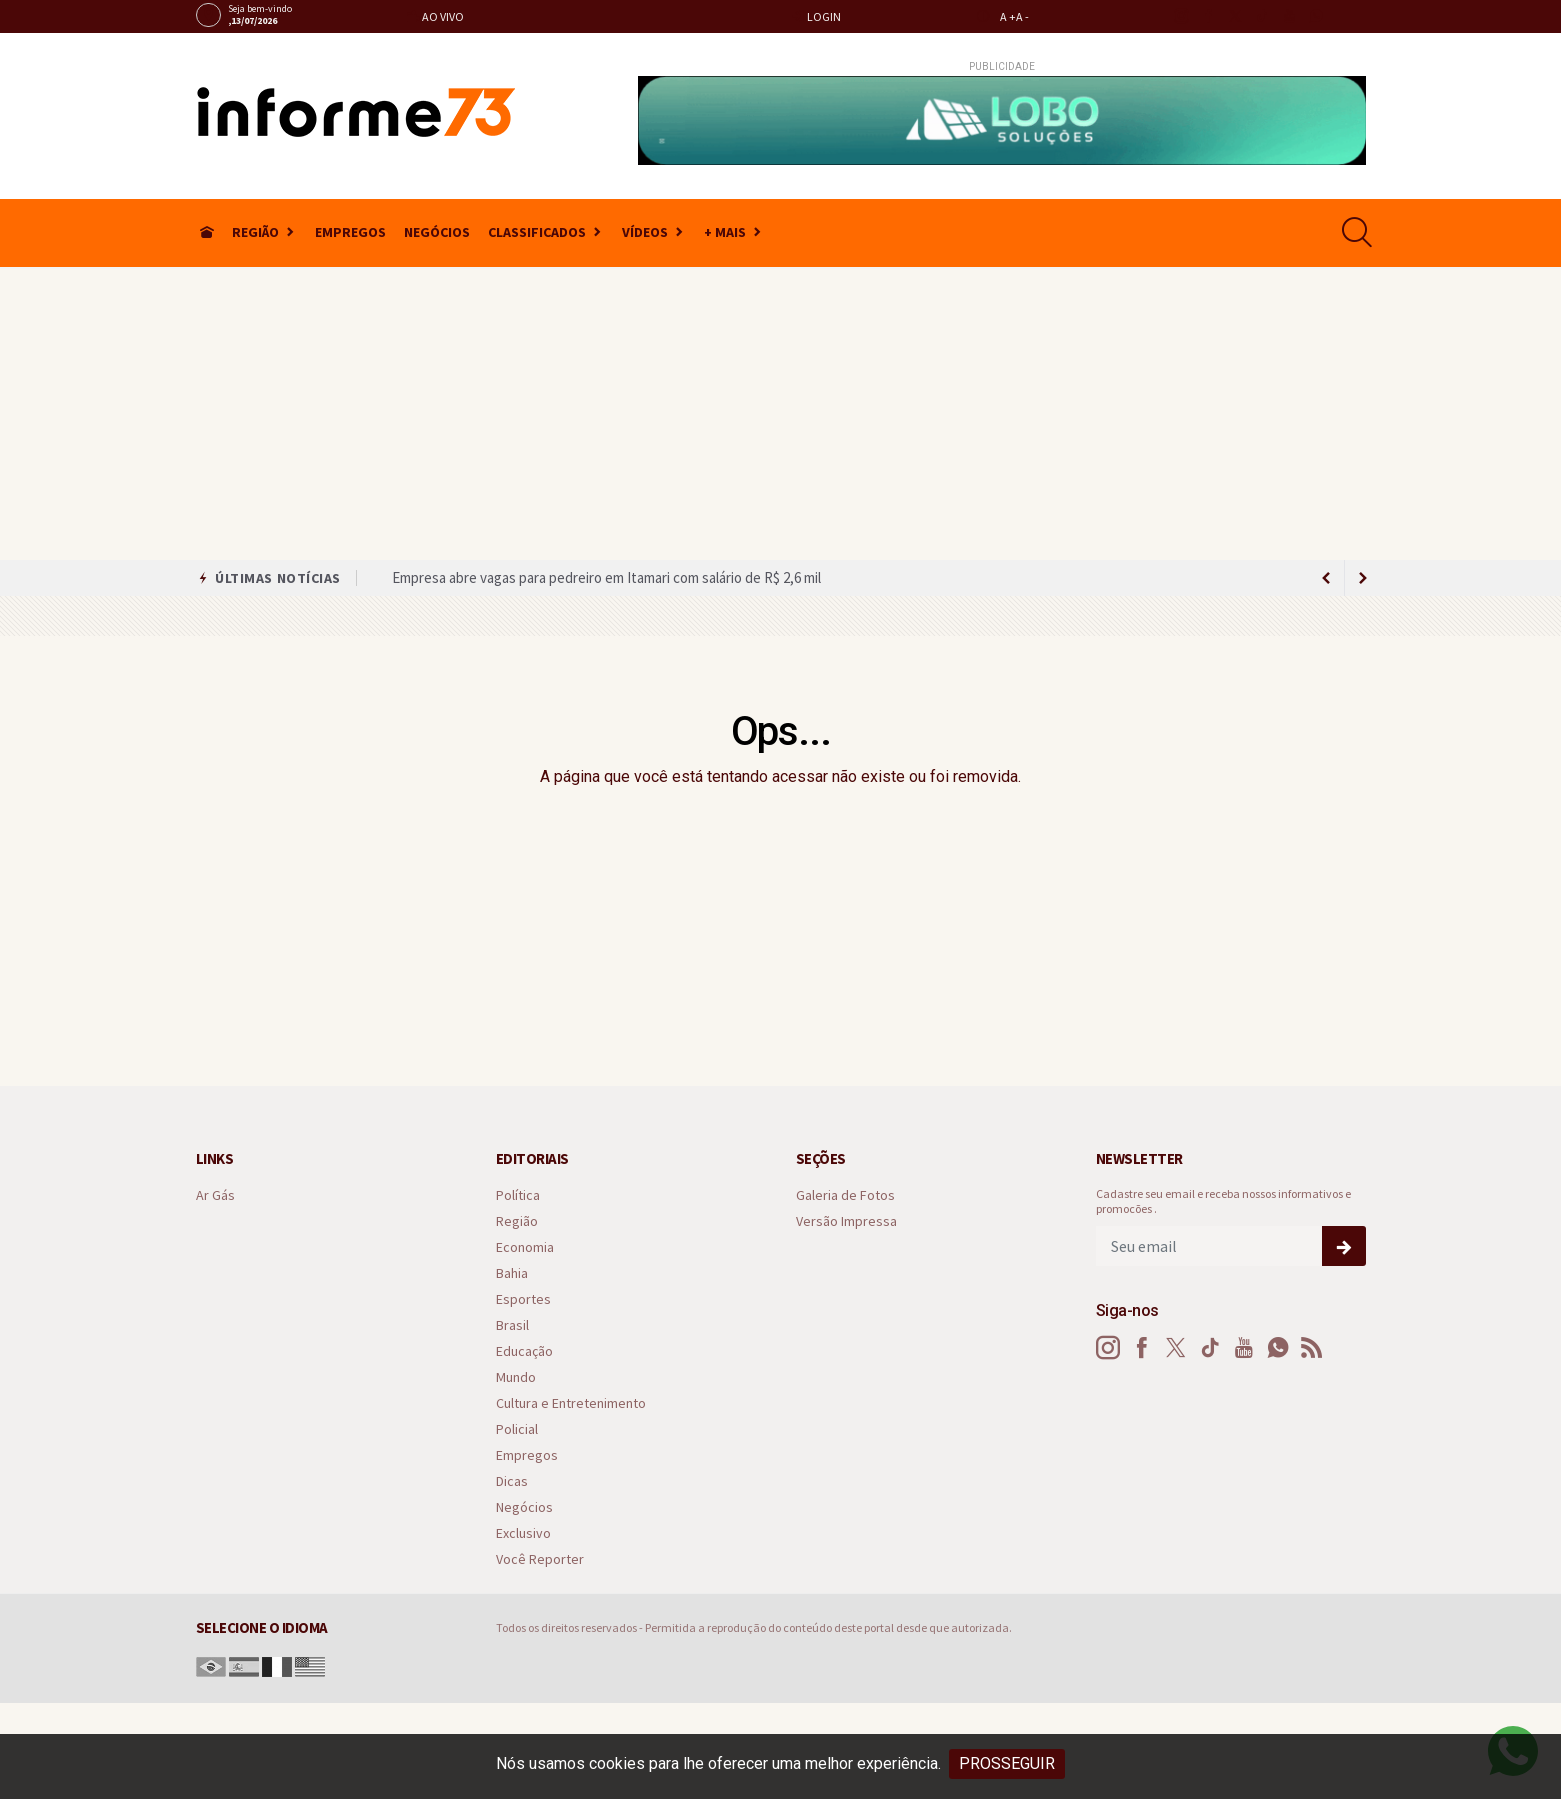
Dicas (512, 1481)
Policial (517, 1429)
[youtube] (1288, 16)
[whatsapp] (1315, 16)
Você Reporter (540, 1559)
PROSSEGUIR (1007, 1763)
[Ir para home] (207, 232)
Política (518, 1195)
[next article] (1327, 578)
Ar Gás (215, 1195)
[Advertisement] (781, 410)
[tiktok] (1261, 16)
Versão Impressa (846, 1221)
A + (1008, 16)
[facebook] (1207, 16)
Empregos (350, 232)
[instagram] (1180, 16)
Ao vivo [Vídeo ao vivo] (435, 16)
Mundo (516, 1377)
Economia (525, 1247)
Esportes (523, 1299)
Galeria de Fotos (845, 1195)
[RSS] (1312, 1348)
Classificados (537, 232)
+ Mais (725, 232)
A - (1022, 16)
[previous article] (1363, 578)
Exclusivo (523, 1533)
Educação (524, 1351)
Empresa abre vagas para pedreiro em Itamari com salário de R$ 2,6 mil (606, 577)
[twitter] (1234, 16)
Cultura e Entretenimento (571, 1403)
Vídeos (645, 232)
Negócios (437, 232)
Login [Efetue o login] (816, 16)
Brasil (512, 1325)
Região (255, 232)
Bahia (512, 1273)
